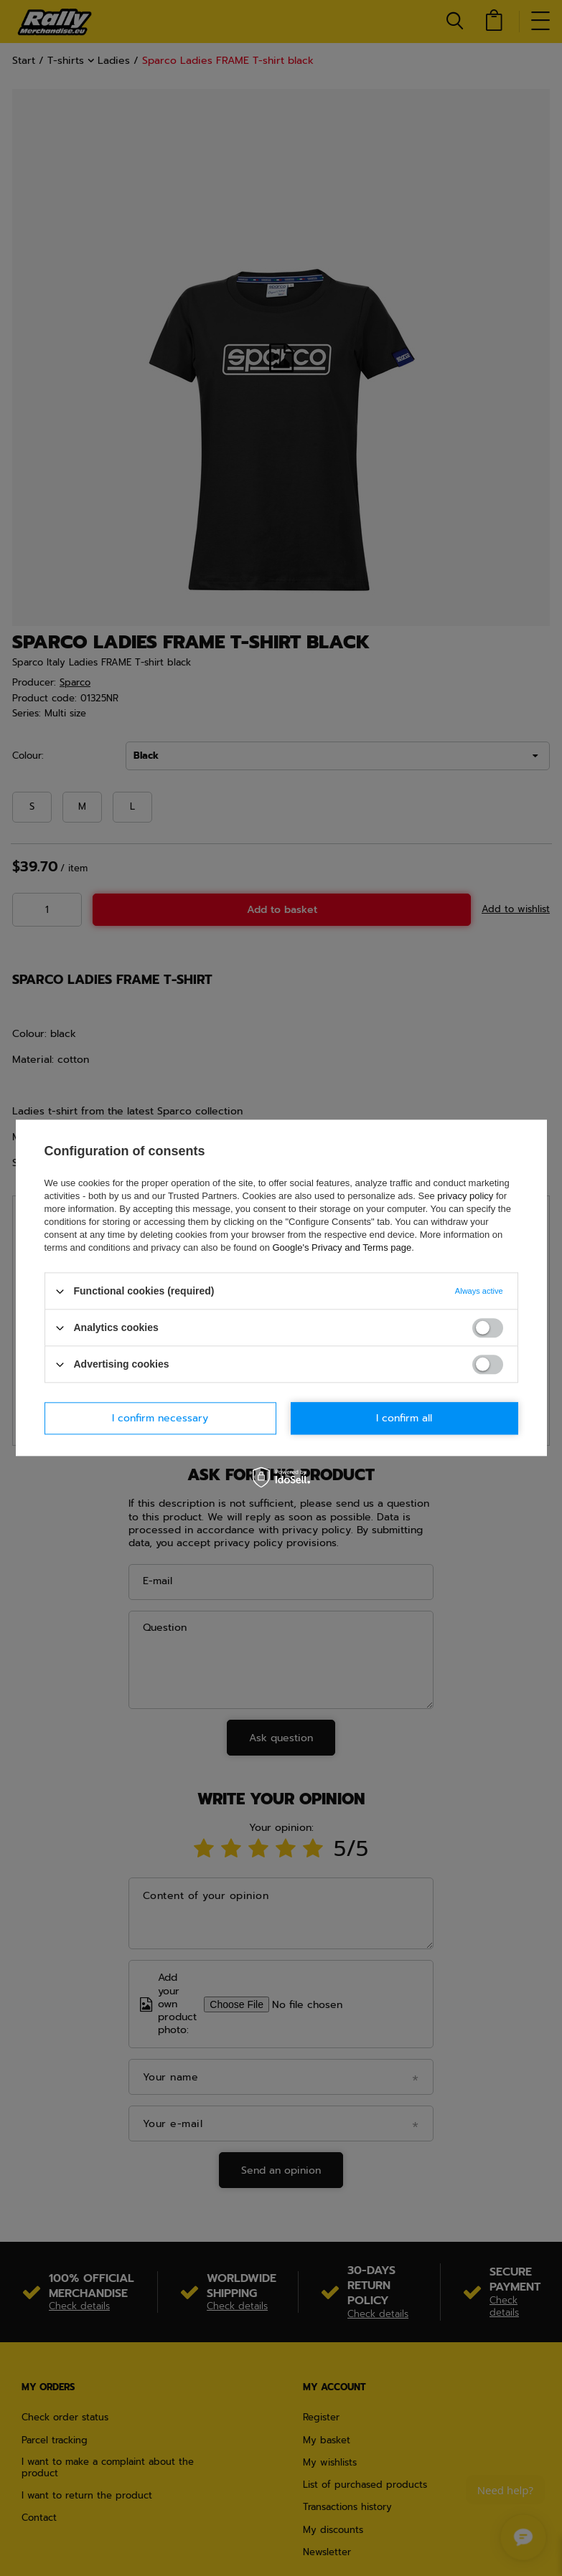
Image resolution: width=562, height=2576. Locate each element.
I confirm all (404, 1418)
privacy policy (465, 1195)
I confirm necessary (160, 1418)
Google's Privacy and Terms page (341, 1247)
